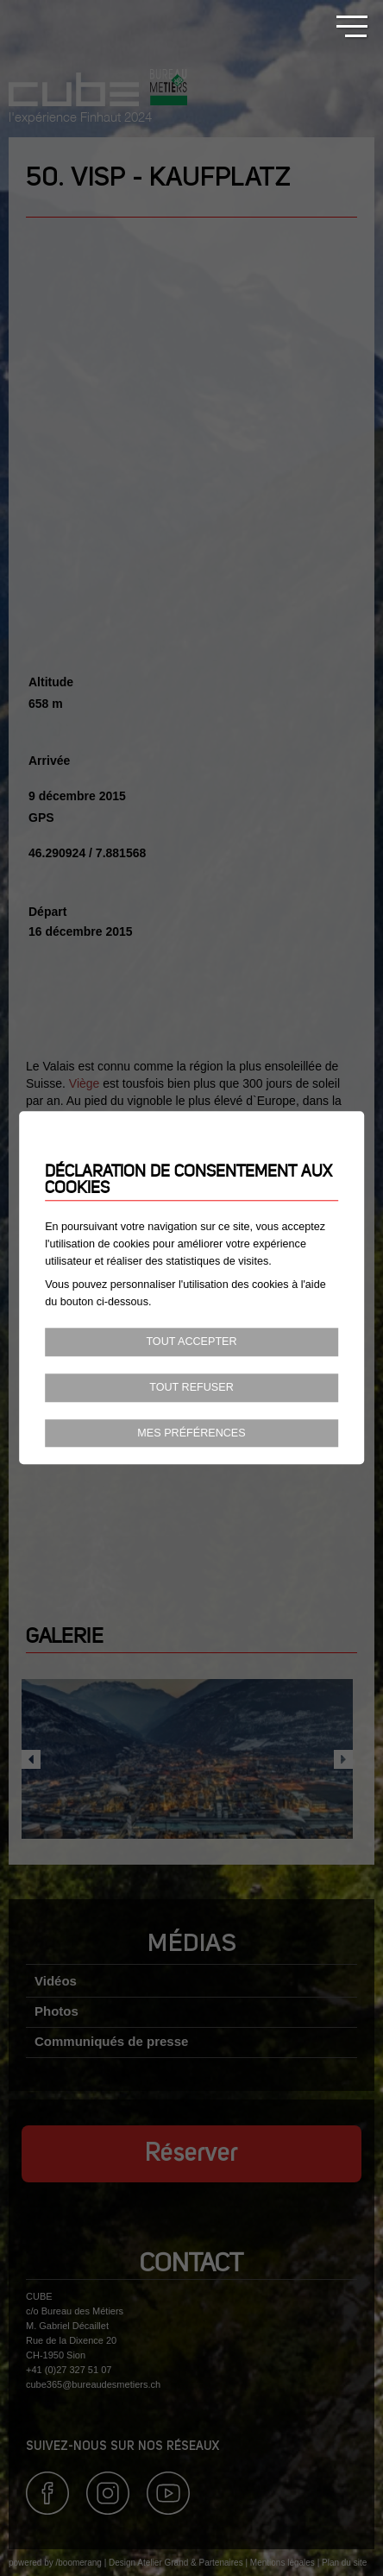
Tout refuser (191, 1387)
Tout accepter (191, 1341)
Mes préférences (191, 1433)
